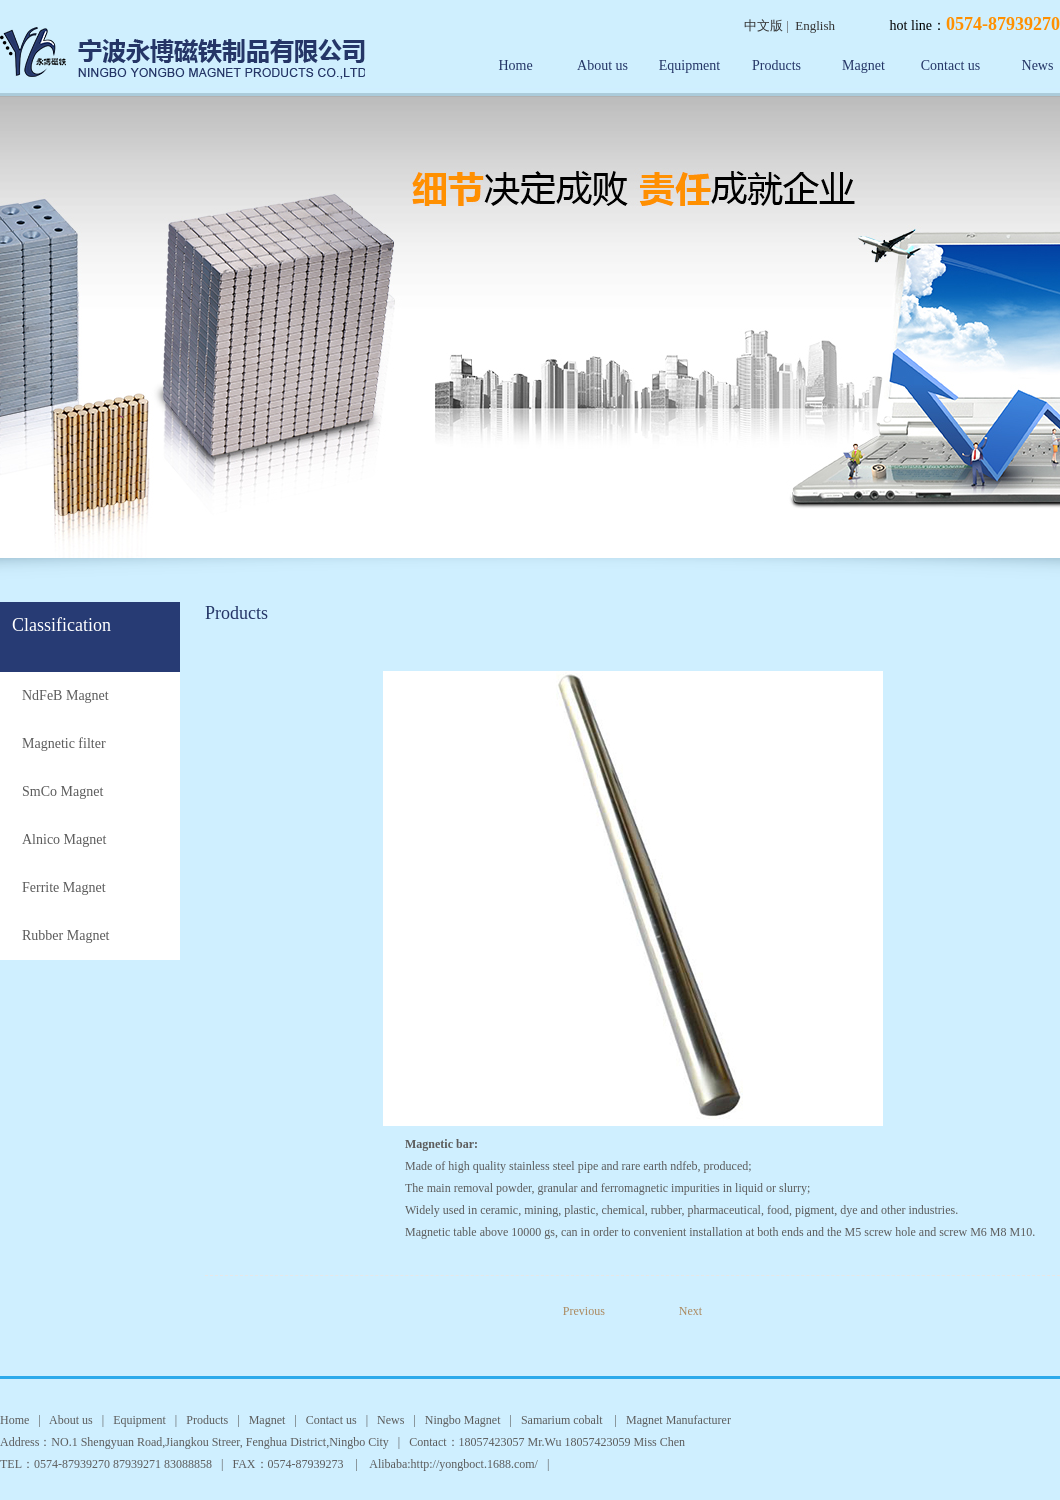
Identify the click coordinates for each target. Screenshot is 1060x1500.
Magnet (863, 65)
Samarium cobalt (563, 1420)
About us (602, 65)
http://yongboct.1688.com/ (474, 1464)
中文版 (763, 25)
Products (776, 65)
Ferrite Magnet (64, 887)
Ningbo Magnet (463, 1420)
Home (515, 65)
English (815, 25)
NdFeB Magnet (65, 695)
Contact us (951, 65)
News (390, 1420)
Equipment (689, 65)
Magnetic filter (64, 743)
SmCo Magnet (62, 791)
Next (690, 1311)
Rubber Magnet (65, 935)
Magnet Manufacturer (678, 1420)
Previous (598, 1311)
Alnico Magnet (64, 839)
